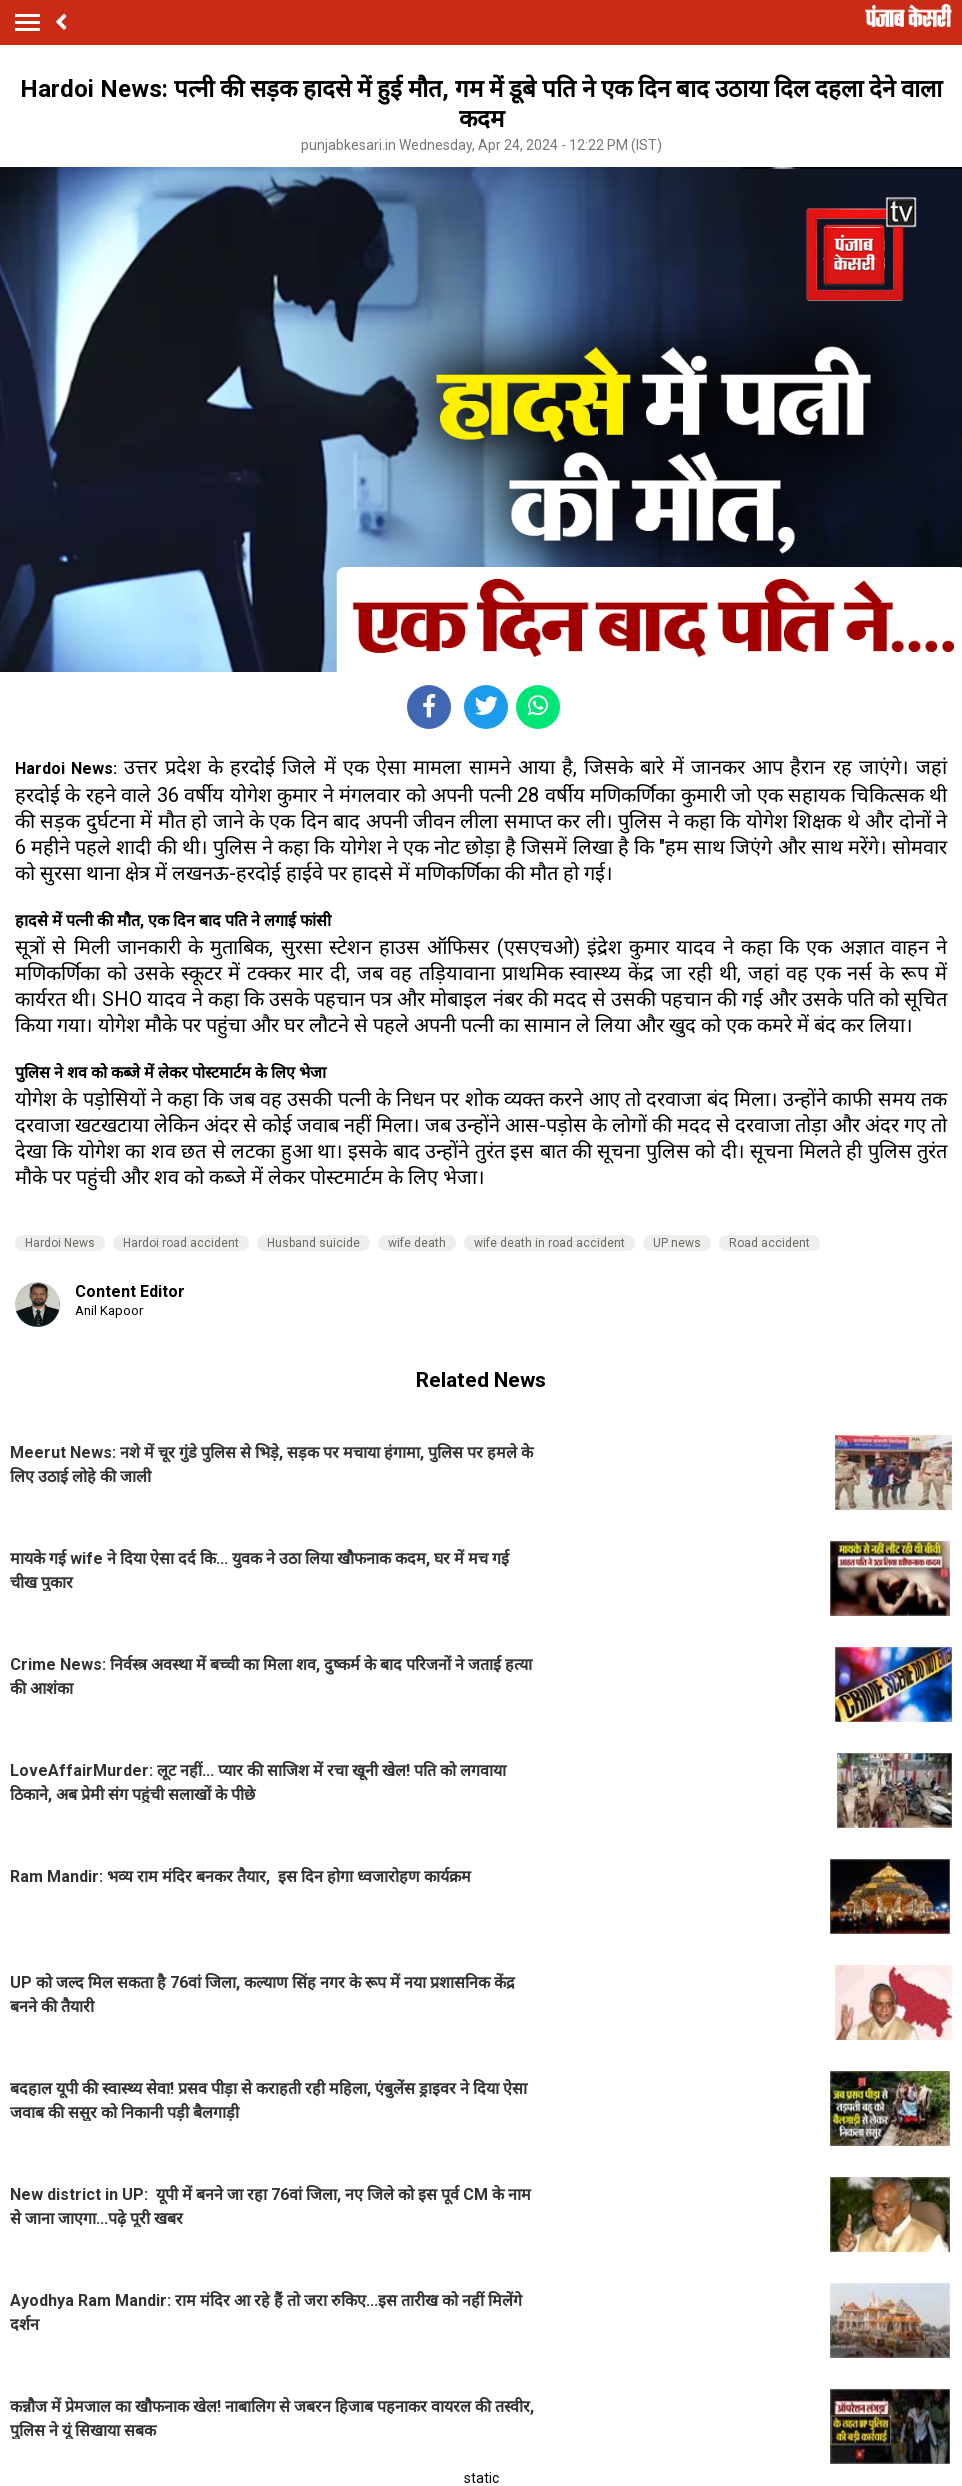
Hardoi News (60, 1243)
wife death (417, 1243)
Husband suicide (313, 1243)
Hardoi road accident (181, 1243)
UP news (677, 1243)
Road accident (769, 1243)
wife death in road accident (549, 1243)
